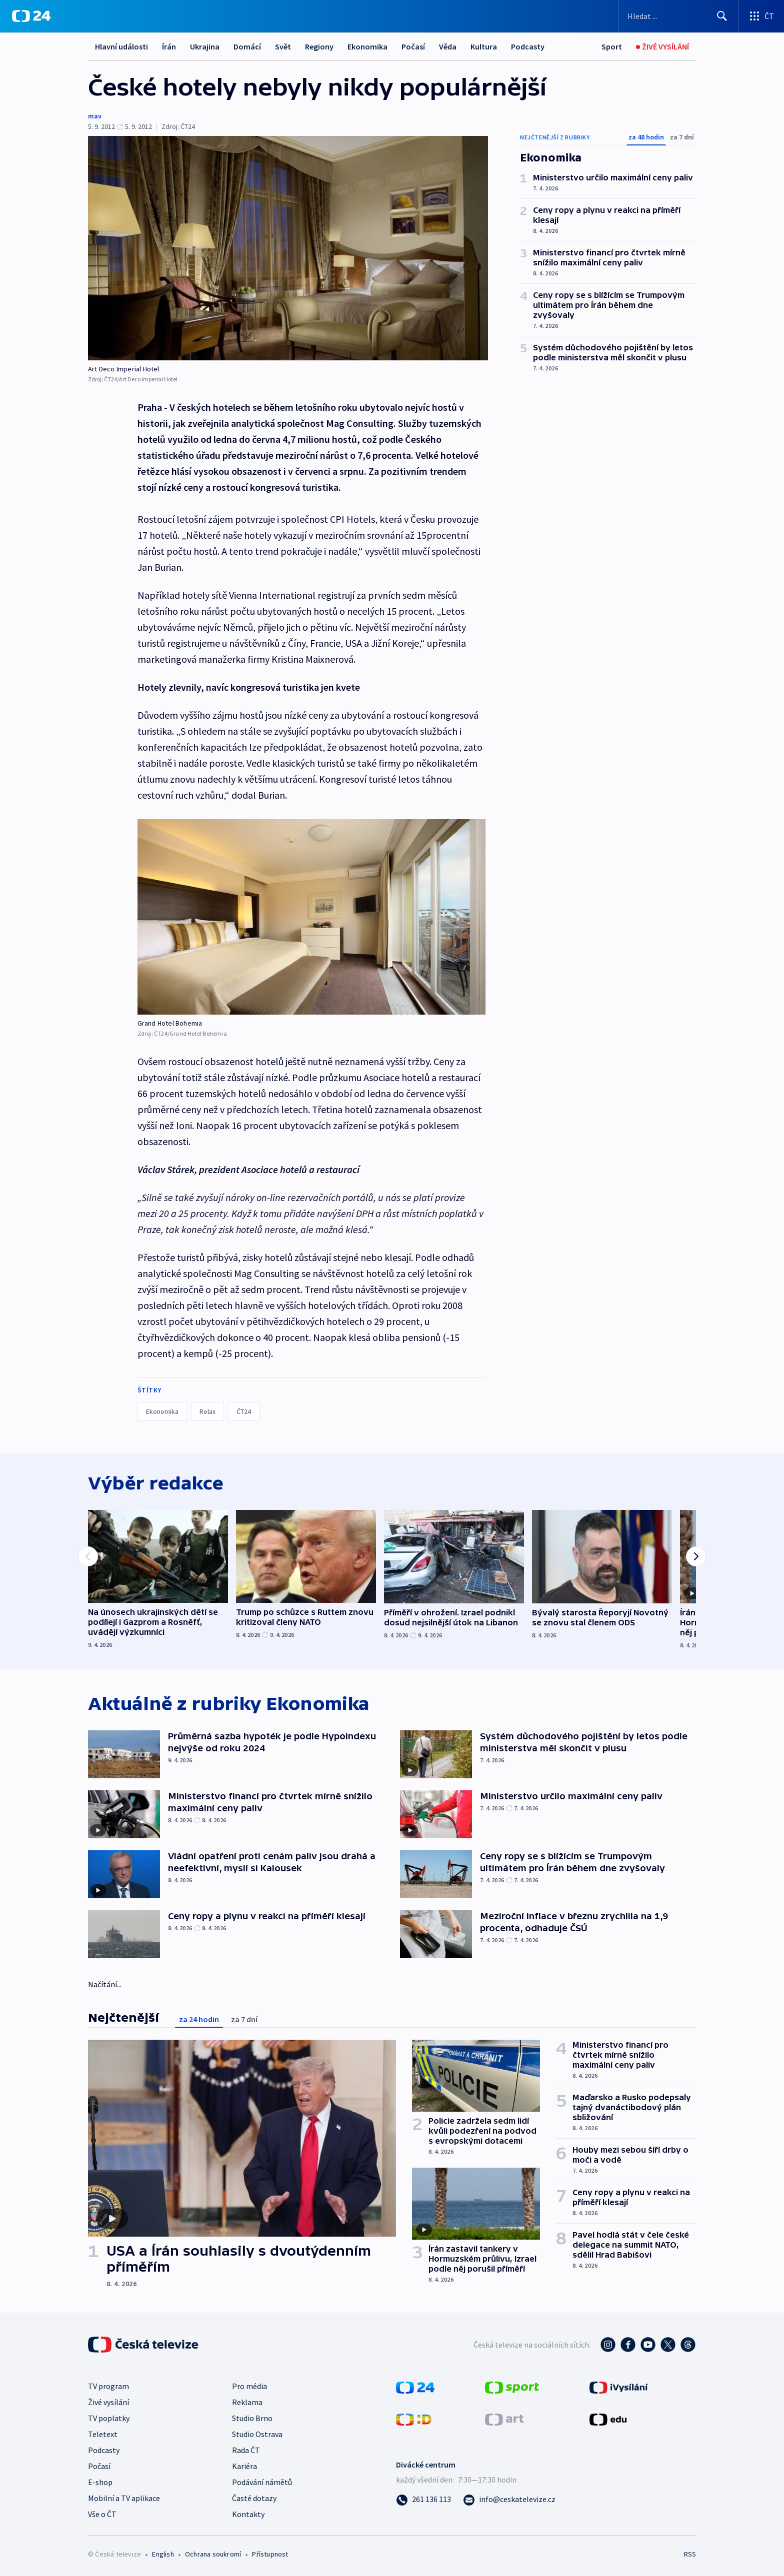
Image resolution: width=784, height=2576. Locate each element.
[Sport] (611, 46)
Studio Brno (252, 2418)
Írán (169, 46)
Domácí (247, 46)
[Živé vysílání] (662, 46)
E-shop (100, 2482)
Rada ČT (246, 2450)
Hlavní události (121, 46)
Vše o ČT (102, 2514)
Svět (283, 46)
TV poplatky (109, 2418)
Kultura (483, 46)
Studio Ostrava (257, 2434)
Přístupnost (270, 2554)
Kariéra (244, 2466)
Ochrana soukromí (213, 2554)
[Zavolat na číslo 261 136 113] (423, 2499)
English (163, 2554)
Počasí (413, 46)
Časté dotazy (254, 2498)
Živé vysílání (108, 2402)
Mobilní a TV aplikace (124, 2498)
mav (95, 115)
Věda (447, 46)
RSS (690, 2554)
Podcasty (527, 46)
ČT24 (243, 1411)
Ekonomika (368, 46)
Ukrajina (205, 46)
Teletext (103, 2434)
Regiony (319, 46)
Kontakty (248, 2514)
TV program (108, 2386)
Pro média (249, 2386)
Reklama (247, 2402)
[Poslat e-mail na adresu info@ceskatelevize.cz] (509, 2499)
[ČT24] (31, 16)
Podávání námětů (262, 2482)
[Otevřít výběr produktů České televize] (761, 16)
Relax (208, 1411)
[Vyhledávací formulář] (678, 16)
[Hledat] (722, 16)
